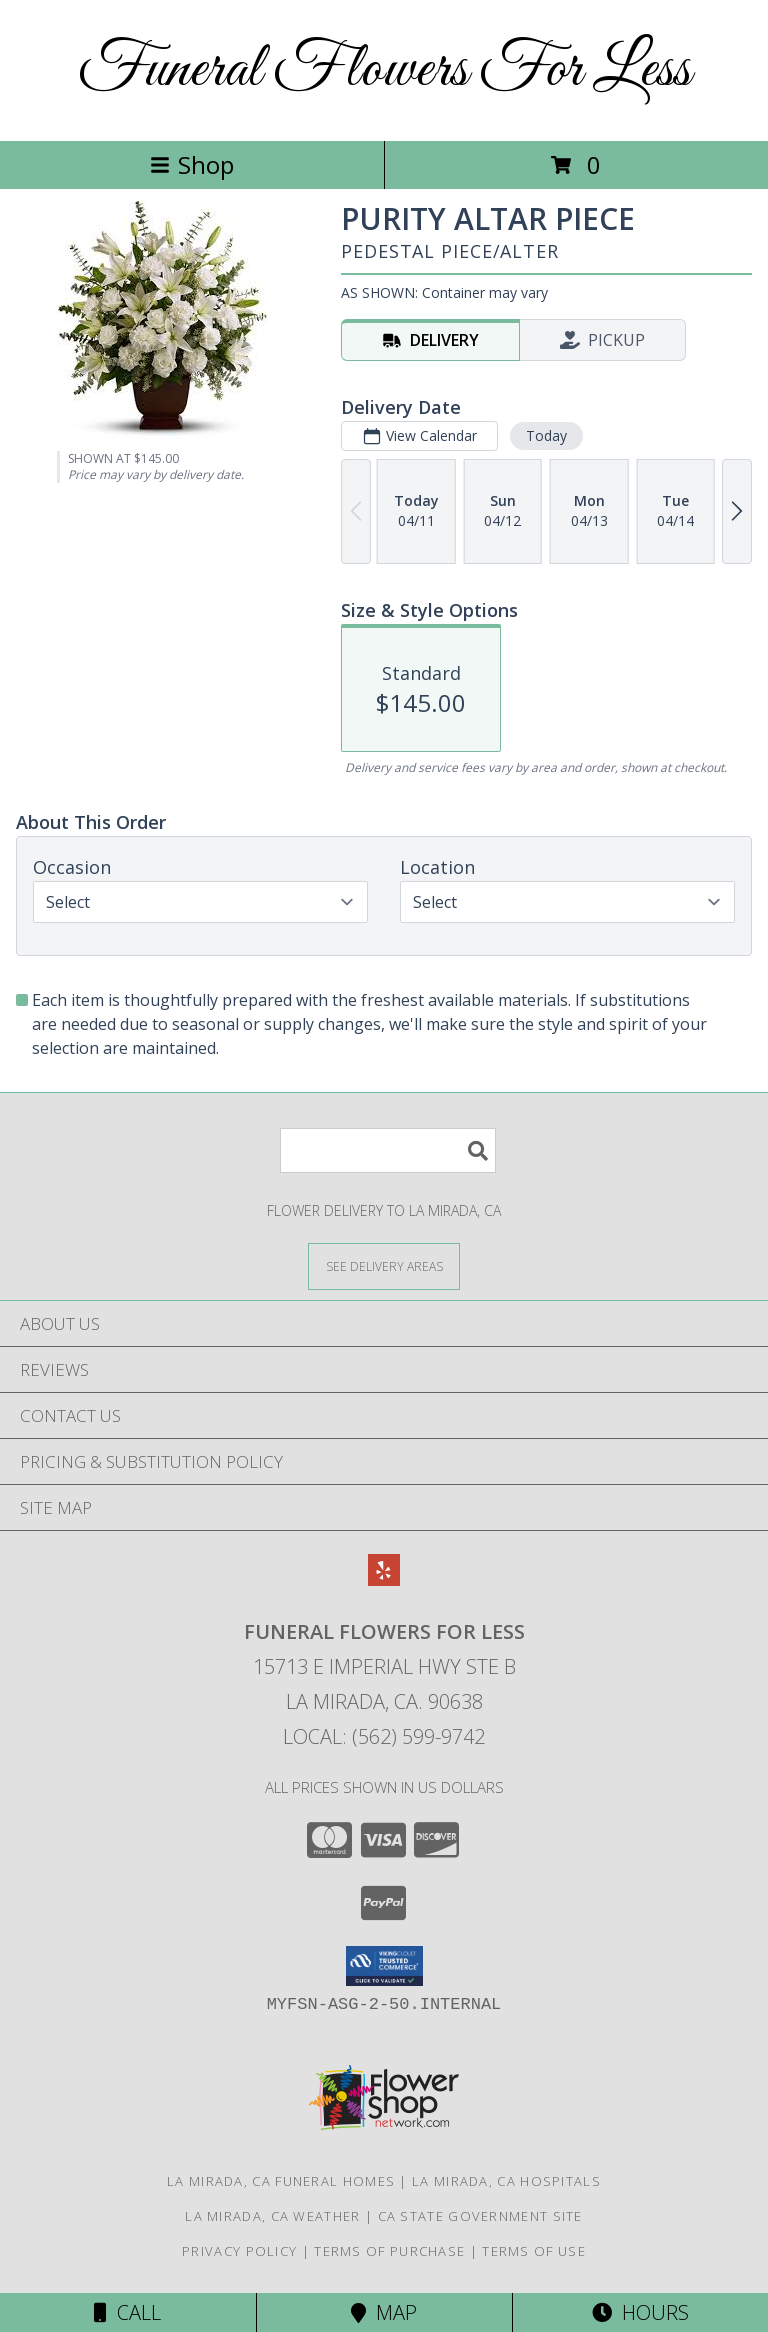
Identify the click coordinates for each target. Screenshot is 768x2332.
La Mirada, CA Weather (272, 2216)
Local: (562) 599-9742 (384, 1736)
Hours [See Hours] (640, 2312)
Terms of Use (534, 2251)
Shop (192, 164)
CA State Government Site (480, 2216)
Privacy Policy (239, 2251)
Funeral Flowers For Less (384, 70)
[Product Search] (388, 1150)
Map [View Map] (384, 2312)
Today (546, 435)
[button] (384, 1966)
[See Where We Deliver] (384, 1265)
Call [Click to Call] (127, 2312)
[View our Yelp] (384, 1579)
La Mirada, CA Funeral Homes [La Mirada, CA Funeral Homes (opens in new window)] (281, 2181)
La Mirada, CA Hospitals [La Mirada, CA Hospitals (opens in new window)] (506, 2181)
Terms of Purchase (389, 2251)
